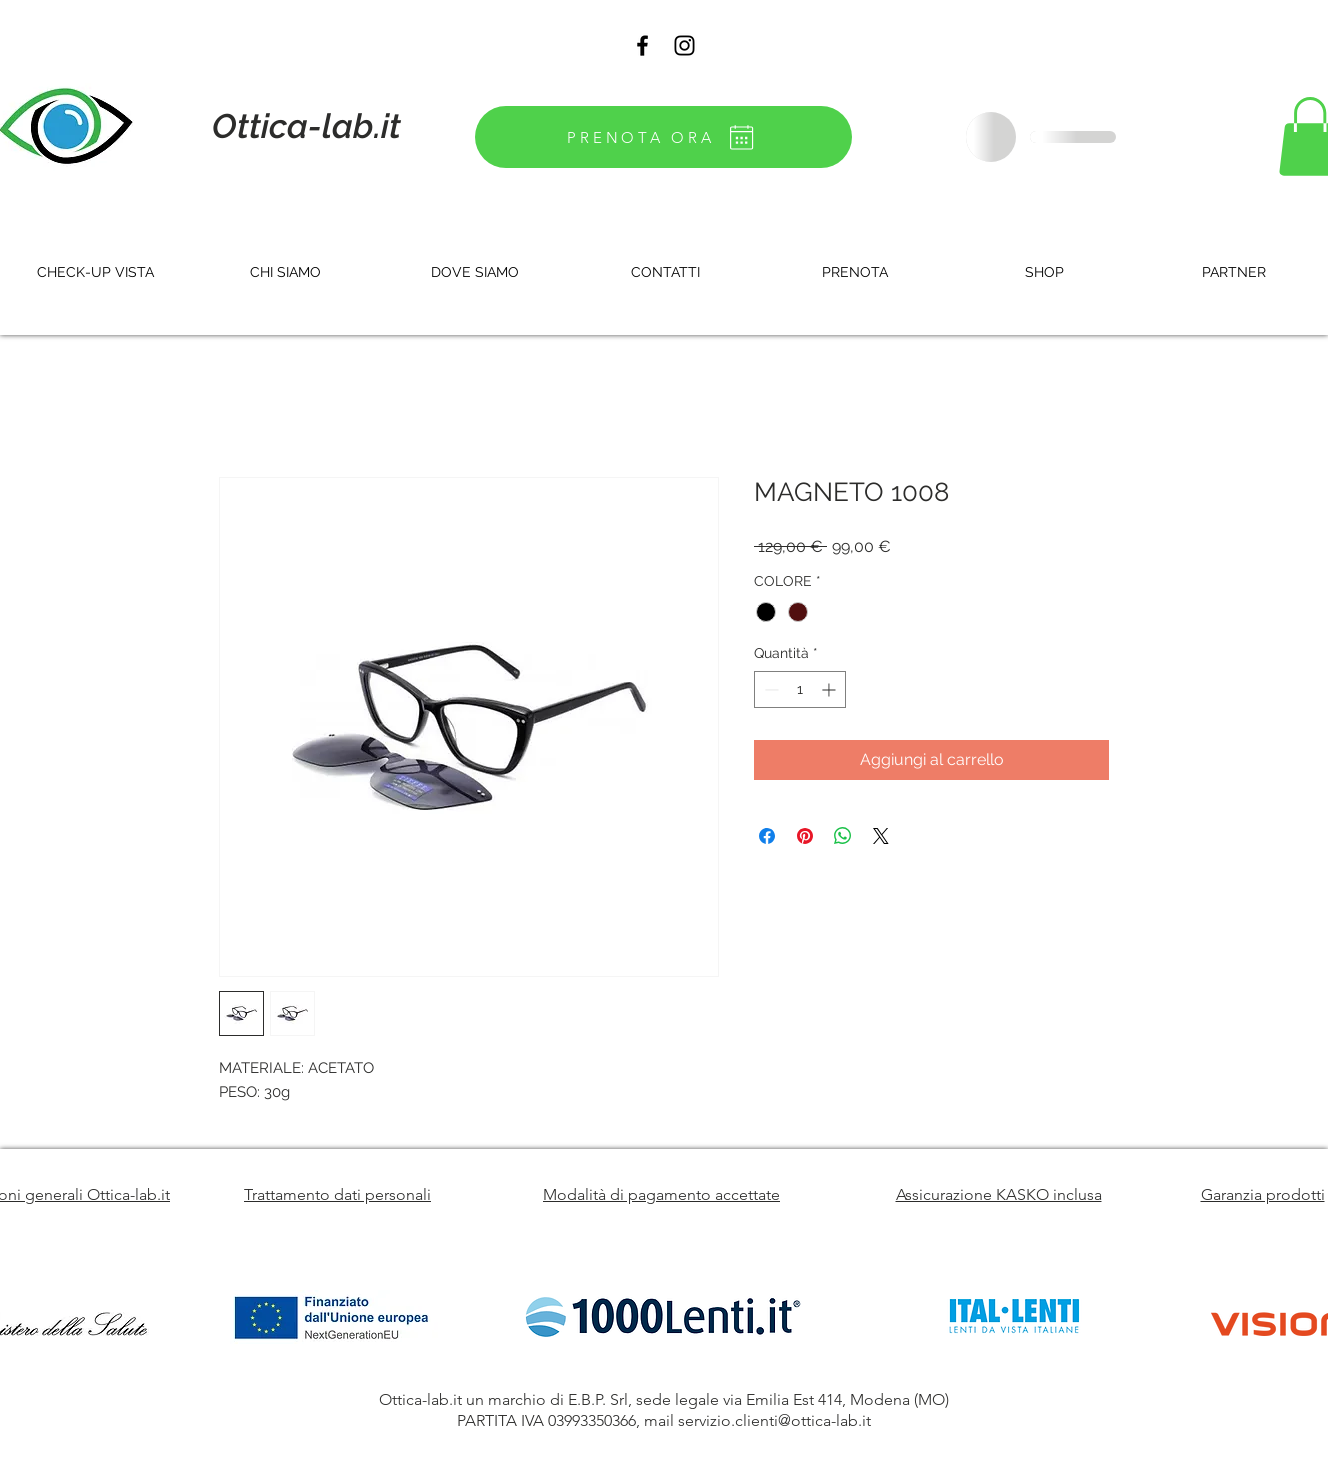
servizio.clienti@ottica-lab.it (774, 1420)
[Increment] (830, 689)
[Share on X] (881, 836)
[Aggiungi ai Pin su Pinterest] (805, 836)
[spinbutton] (800, 689)
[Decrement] (769, 689)
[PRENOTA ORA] (663, 137)
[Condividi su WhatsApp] (843, 836)
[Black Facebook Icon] (642, 45)
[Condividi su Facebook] (767, 836)
